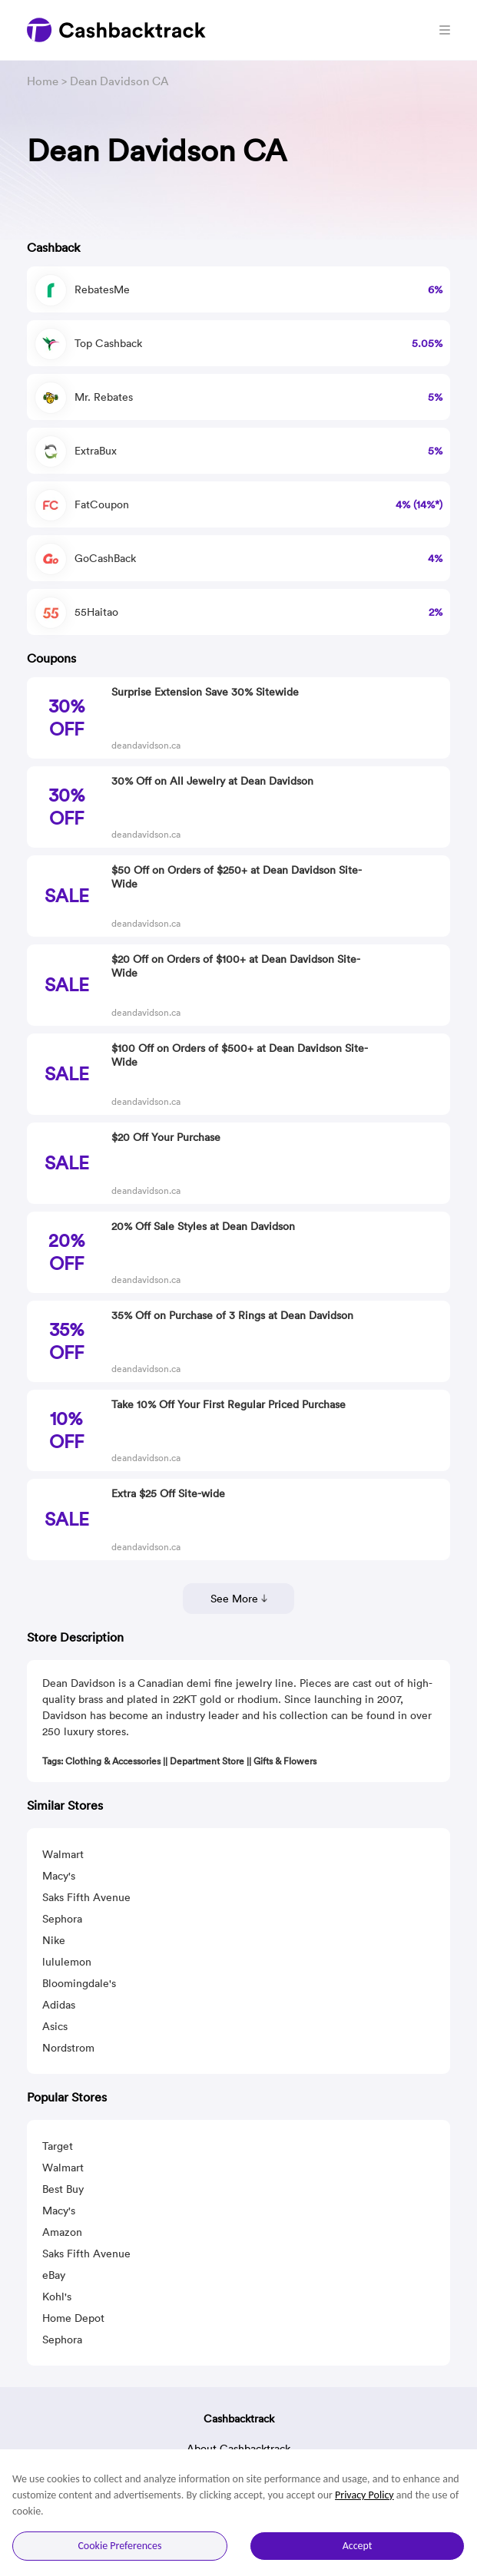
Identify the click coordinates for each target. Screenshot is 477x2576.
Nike (53, 1940)
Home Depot (73, 2318)
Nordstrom (68, 2048)
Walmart (63, 1854)
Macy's (58, 1876)
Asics (55, 2026)
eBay (53, 2275)
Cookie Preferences (119, 2545)
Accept (358, 2545)
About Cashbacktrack (238, 2448)
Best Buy (63, 2189)
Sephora (62, 1919)
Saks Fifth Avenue (86, 1897)
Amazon (62, 2232)
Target (57, 2146)
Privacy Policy (364, 2495)
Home (42, 81)
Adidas (58, 2005)
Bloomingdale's (79, 1983)
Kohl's (56, 2296)
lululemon (66, 1962)
